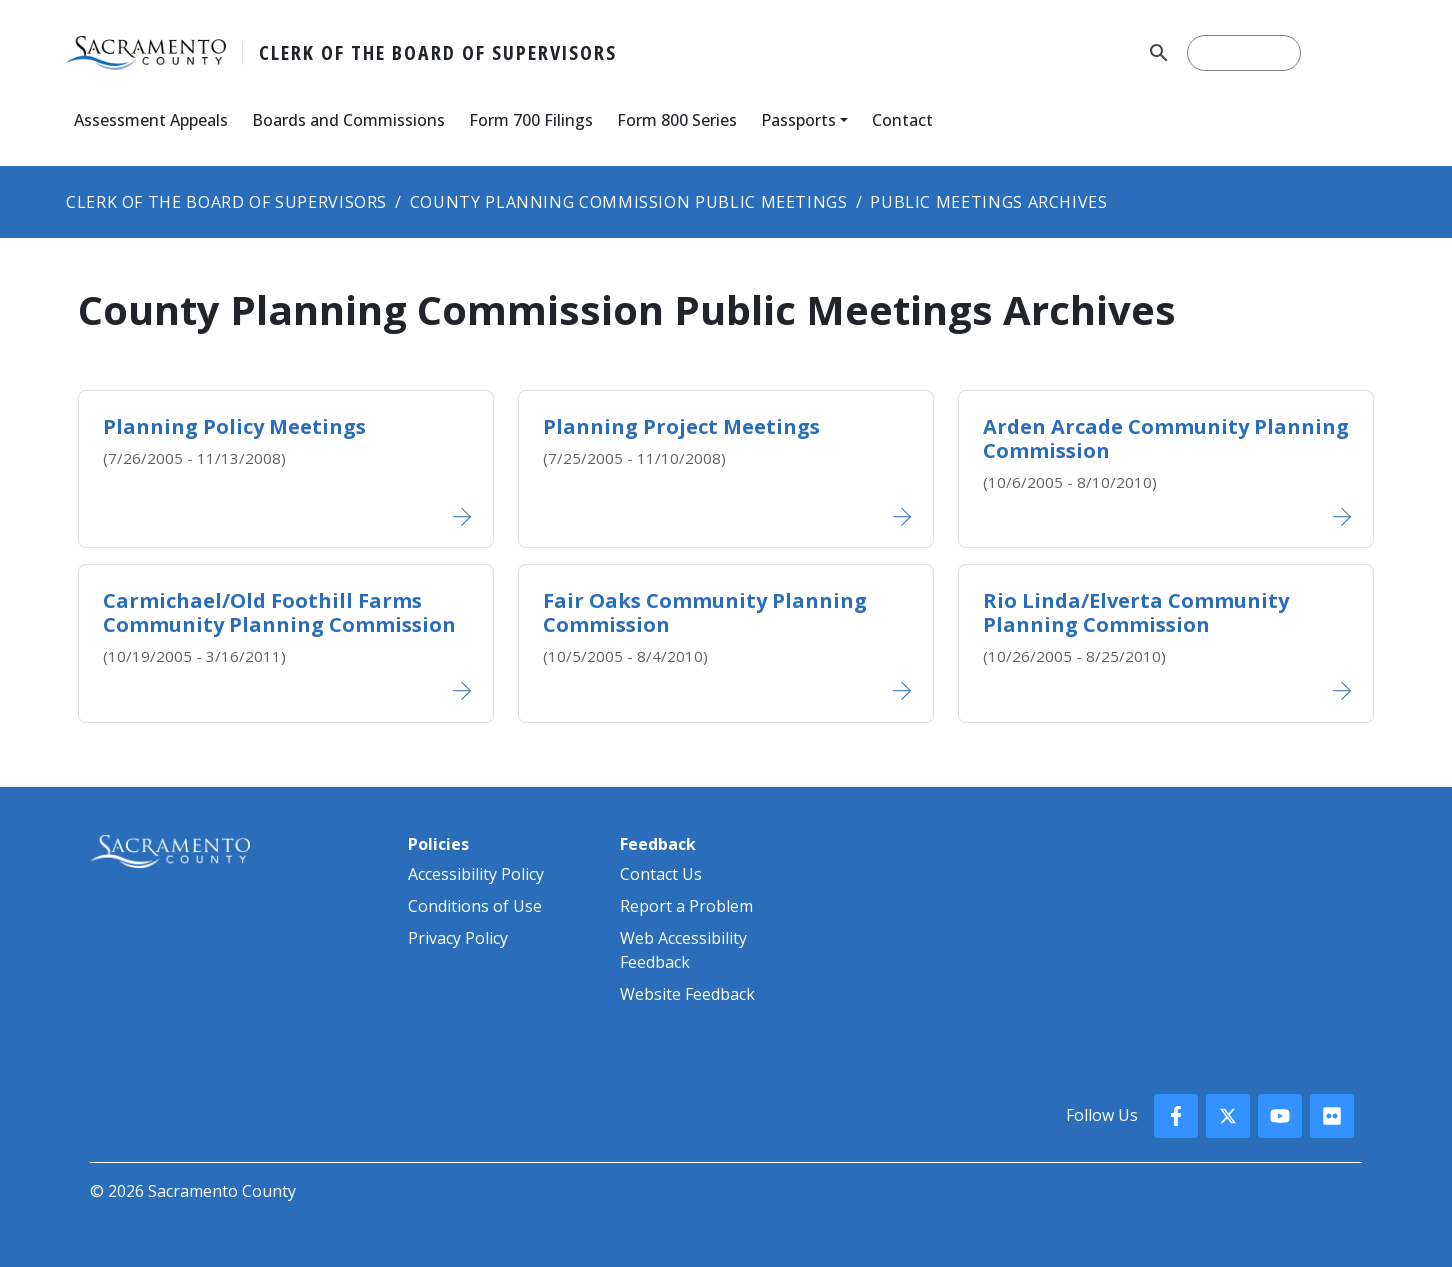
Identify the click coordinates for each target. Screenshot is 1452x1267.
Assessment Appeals (151, 120)
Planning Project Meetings (681, 426)
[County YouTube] (1280, 1116)
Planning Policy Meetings (234, 426)
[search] (1244, 53)
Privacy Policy (458, 938)
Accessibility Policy (476, 874)
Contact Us (661, 874)
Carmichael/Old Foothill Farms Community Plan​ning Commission (279, 612)
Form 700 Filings (531, 120)
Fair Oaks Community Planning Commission (705, 612)
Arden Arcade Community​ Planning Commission (1166, 438)
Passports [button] (798, 120)
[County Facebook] (1176, 1116)
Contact (902, 120)
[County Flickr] (1332, 1116)
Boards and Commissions (348, 120)
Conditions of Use (475, 906)
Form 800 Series (677, 120)
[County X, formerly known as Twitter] (1228, 1116)
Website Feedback (687, 994)
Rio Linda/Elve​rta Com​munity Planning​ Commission (1136, 612)
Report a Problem (686, 906)
